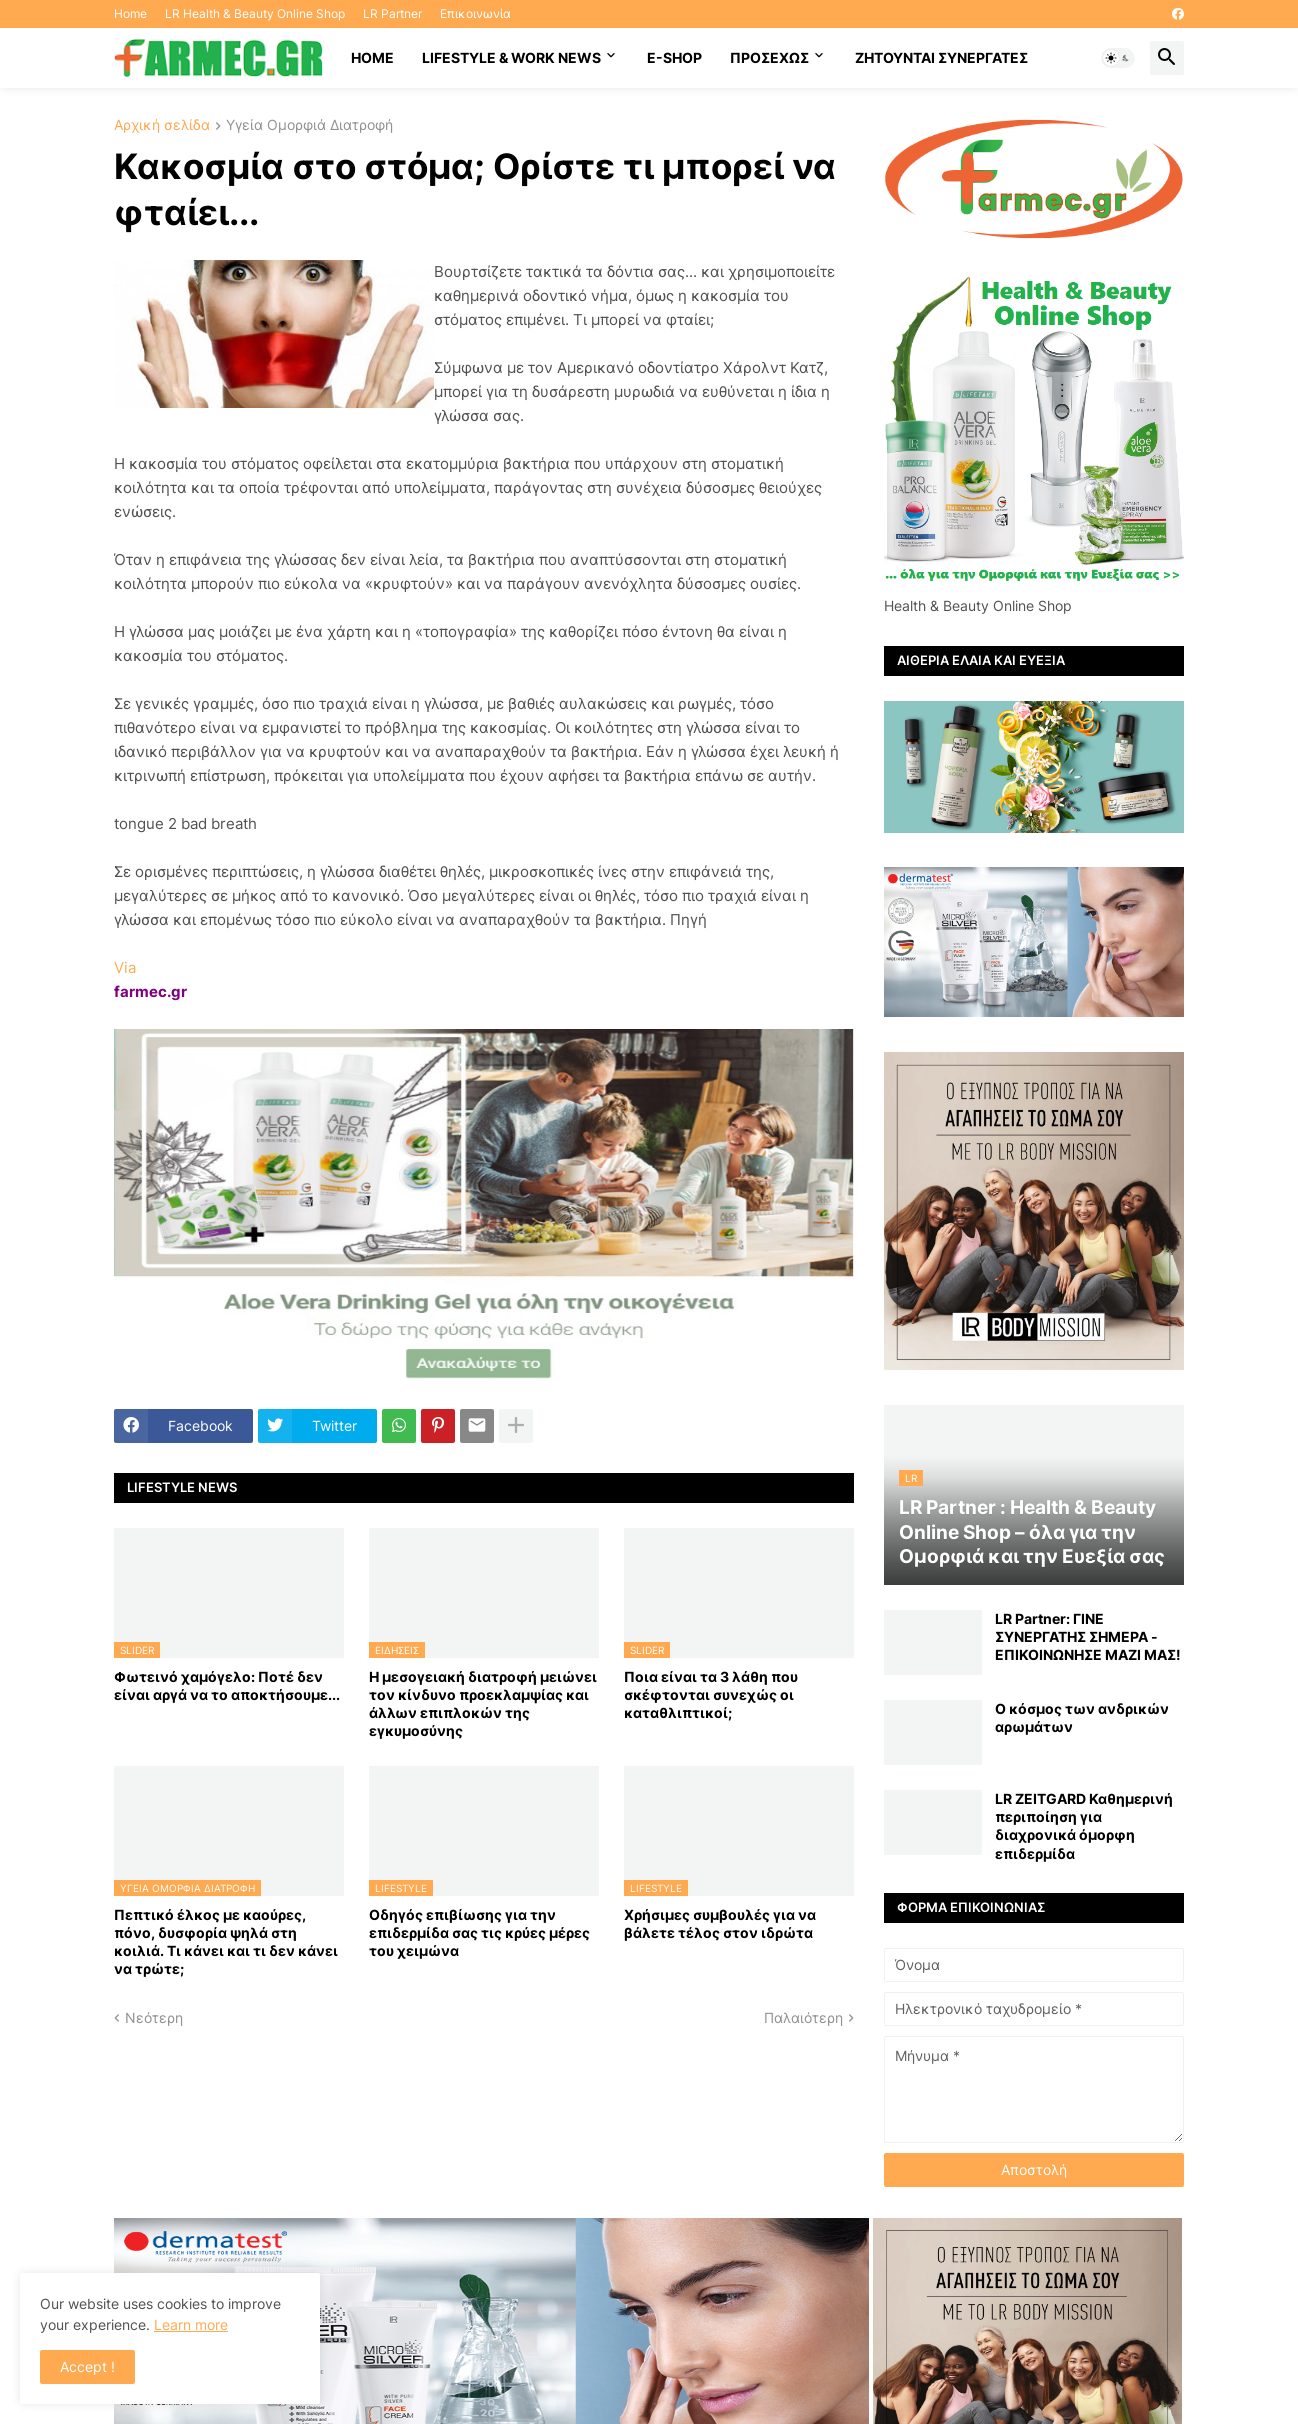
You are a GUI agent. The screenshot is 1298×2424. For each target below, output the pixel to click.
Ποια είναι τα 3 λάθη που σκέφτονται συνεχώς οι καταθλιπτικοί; (711, 1694)
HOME (372, 57)
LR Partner (392, 13)
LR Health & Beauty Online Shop (255, 13)
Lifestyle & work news (511, 57)
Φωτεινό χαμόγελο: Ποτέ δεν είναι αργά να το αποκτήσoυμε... (227, 1685)
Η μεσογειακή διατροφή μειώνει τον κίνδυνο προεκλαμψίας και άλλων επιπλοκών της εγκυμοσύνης (483, 1704)
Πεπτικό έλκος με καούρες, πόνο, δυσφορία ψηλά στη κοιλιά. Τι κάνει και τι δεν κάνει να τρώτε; (226, 1942)
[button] (1118, 58)
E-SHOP (674, 57)
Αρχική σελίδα (162, 125)
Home (130, 13)
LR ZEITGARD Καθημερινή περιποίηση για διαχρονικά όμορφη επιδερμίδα (1084, 1826)
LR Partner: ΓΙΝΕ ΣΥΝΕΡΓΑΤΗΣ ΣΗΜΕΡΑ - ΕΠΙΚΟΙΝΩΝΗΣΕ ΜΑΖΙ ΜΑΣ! (1088, 1636)
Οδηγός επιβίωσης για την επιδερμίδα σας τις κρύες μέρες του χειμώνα (479, 1932)
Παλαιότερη (803, 2017)
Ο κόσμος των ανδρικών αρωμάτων (1082, 1717)
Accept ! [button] (87, 2366)
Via (125, 967)
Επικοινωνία (475, 13)
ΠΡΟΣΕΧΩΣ (769, 57)
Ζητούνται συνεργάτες (941, 57)
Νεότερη (154, 2017)
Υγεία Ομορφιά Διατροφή (309, 125)
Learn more (191, 2324)
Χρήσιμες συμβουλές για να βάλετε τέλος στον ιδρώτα (720, 1923)
